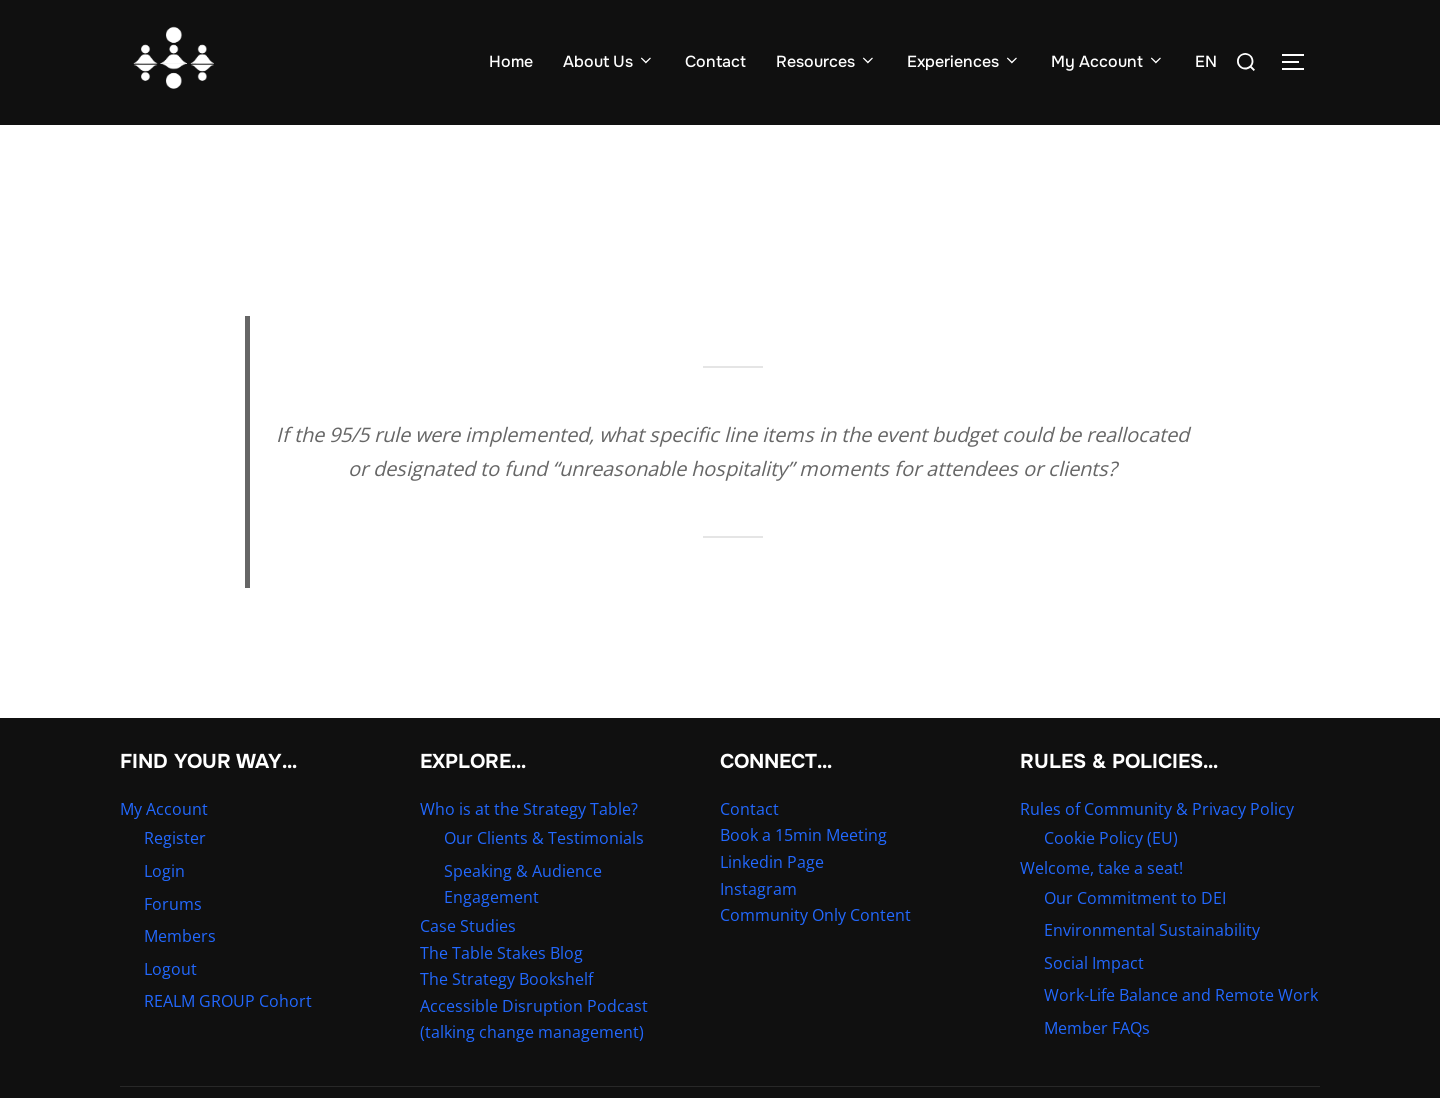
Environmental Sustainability (1152, 969)
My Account (1108, 61)
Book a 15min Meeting (803, 874)
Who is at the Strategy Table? (529, 848)
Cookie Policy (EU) (1111, 877)
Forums (173, 942)
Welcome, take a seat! (1101, 907)
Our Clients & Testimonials (544, 877)
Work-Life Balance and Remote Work (1181, 1034)
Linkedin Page (772, 901)
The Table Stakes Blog (501, 992)
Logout (170, 1008)
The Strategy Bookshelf (506, 1018)
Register (175, 877)
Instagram (758, 927)
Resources (826, 61)
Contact (715, 61)
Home (511, 61)
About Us (609, 61)
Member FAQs (1097, 1067)
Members (180, 975)
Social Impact (1094, 1002)
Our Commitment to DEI (1135, 936)
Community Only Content (815, 954)
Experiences (964, 61)
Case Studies (468, 965)
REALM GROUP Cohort (228, 1040)
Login (164, 910)
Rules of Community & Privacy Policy (1157, 848)
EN (1206, 61)
